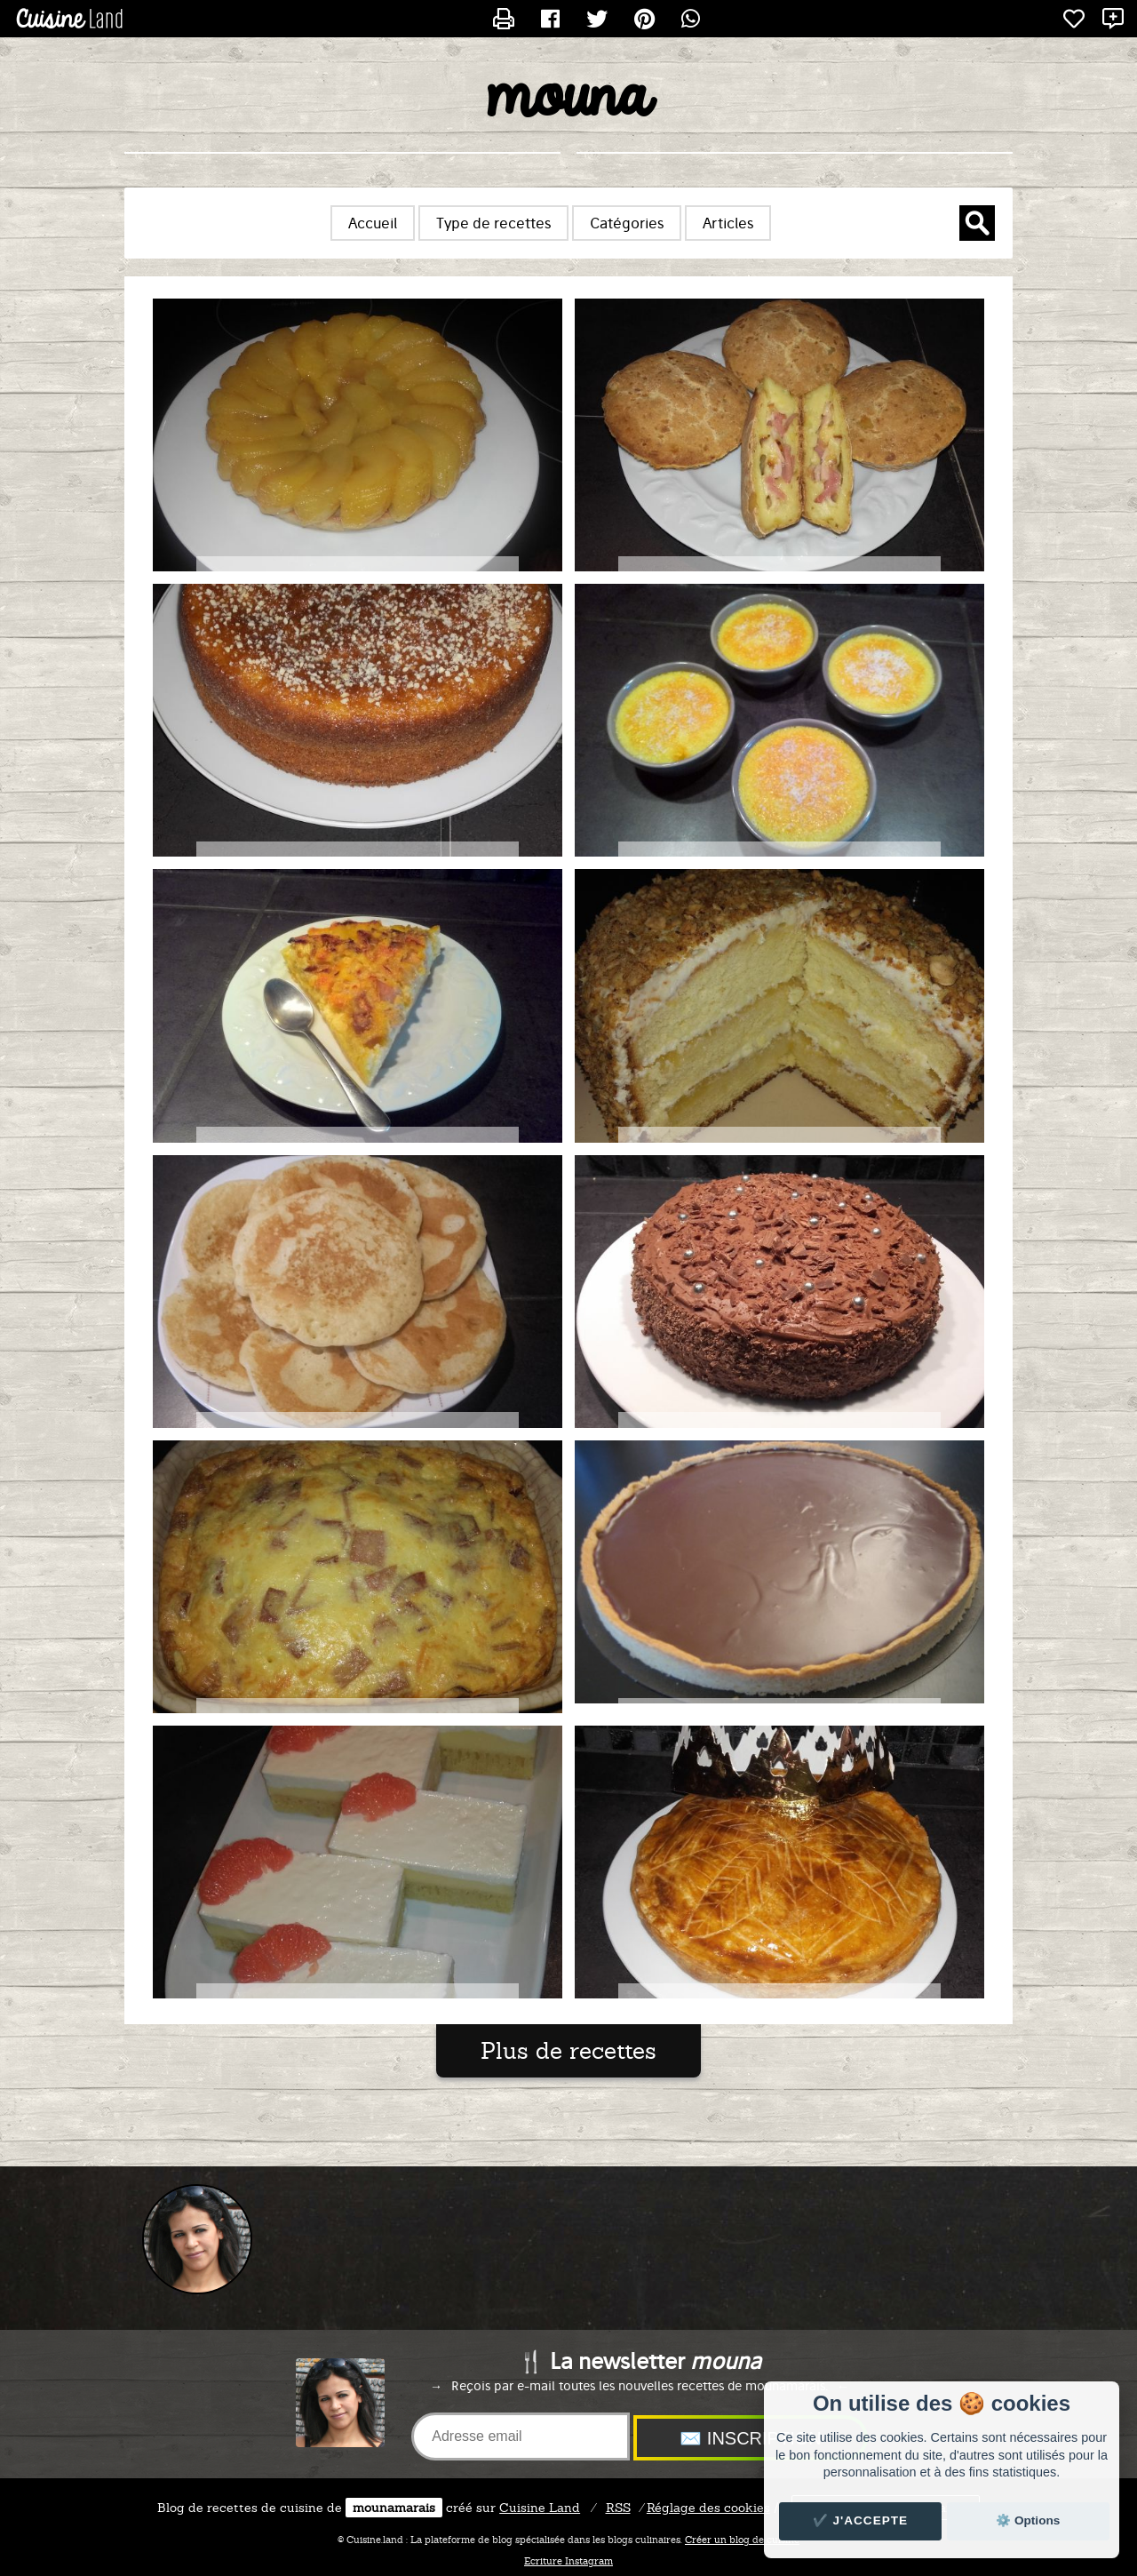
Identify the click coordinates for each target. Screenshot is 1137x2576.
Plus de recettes (568, 2051)
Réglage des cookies (708, 2508)
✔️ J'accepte (861, 2520)
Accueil (372, 223)
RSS (618, 2508)
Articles (728, 223)
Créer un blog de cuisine (742, 2539)
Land (539, 2508)
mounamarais (394, 2508)
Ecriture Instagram (568, 2561)
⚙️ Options (1028, 2520)
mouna (568, 98)
